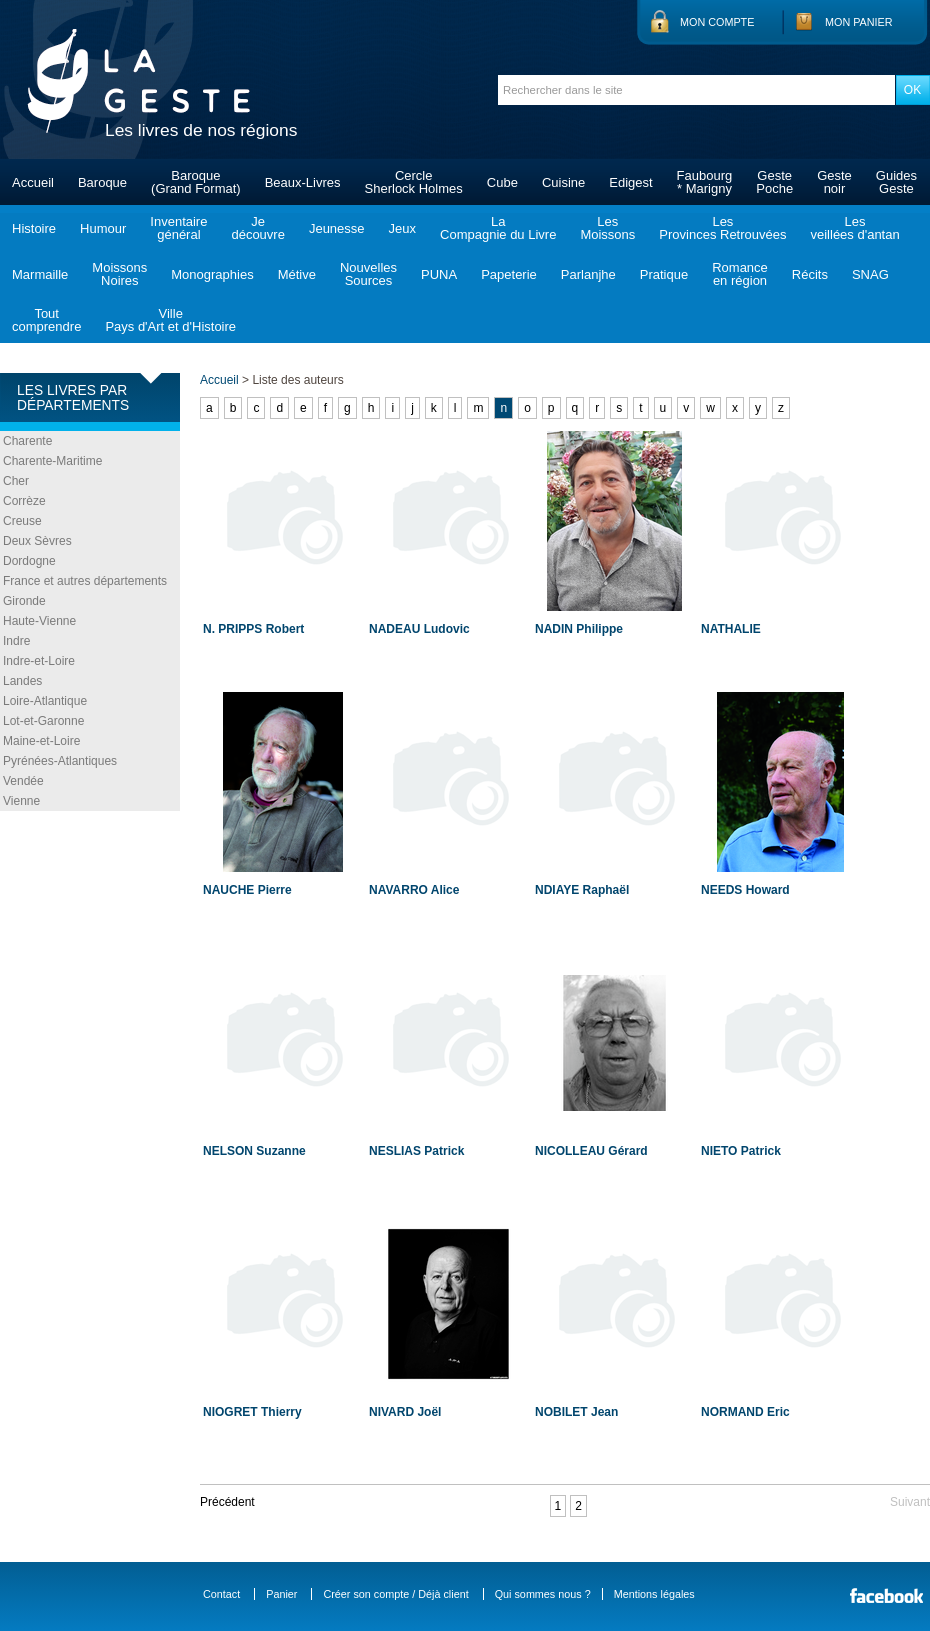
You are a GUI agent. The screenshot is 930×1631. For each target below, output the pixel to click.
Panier (281, 1594)
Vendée (23, 781)
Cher (16, 481)
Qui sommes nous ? (543, 1594)
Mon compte (717, 22)
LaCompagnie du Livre (498, 228)
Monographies (212, 274)
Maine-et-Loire (41, 741)
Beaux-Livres (303, 182)
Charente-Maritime (52, 461)
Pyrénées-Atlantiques (60, 761)
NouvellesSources (368, 274)
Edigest (630, 182)
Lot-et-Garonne (43, 721)
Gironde (24, 601)
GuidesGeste (896, 182)
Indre (16, 641)
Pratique (664, 274)
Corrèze (24, 501)
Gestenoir (834, 182)
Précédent (227, 1502)
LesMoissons (607, 228)
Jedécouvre (257, 228)
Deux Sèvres (37, 541)
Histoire (34, 228)
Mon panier (859, 22)
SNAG (870, 274)
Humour (103, 228)
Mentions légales (654, 1594)
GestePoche (774, 182)
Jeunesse (337, 228)
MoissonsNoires (119, 274)
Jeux (402, 228)
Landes (22, 681)
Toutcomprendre (46, 320)
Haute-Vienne (39, 621)
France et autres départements (85, 581)
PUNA (439, 274)
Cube (502, 182)
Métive (297, 274)
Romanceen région (740, 274)
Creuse (22, 521)
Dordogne (29, 561)
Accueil (33, 182)
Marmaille (40, 274)
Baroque (102, 182)
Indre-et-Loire (39, 661)
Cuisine (563, 182)
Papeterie (509, 274)
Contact (221, 1594)
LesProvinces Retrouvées (722, 228)
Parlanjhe (588, 274)
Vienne (21, 801)
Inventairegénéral (178, 228)
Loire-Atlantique (45, 701)
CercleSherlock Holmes (414, 182)
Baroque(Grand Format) (196, 182)
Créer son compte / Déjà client (395, 1594)
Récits (810, 274)
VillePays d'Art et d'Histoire (170, 320)
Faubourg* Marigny (705, 182)
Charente (27, 441)
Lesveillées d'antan (854, 228)
